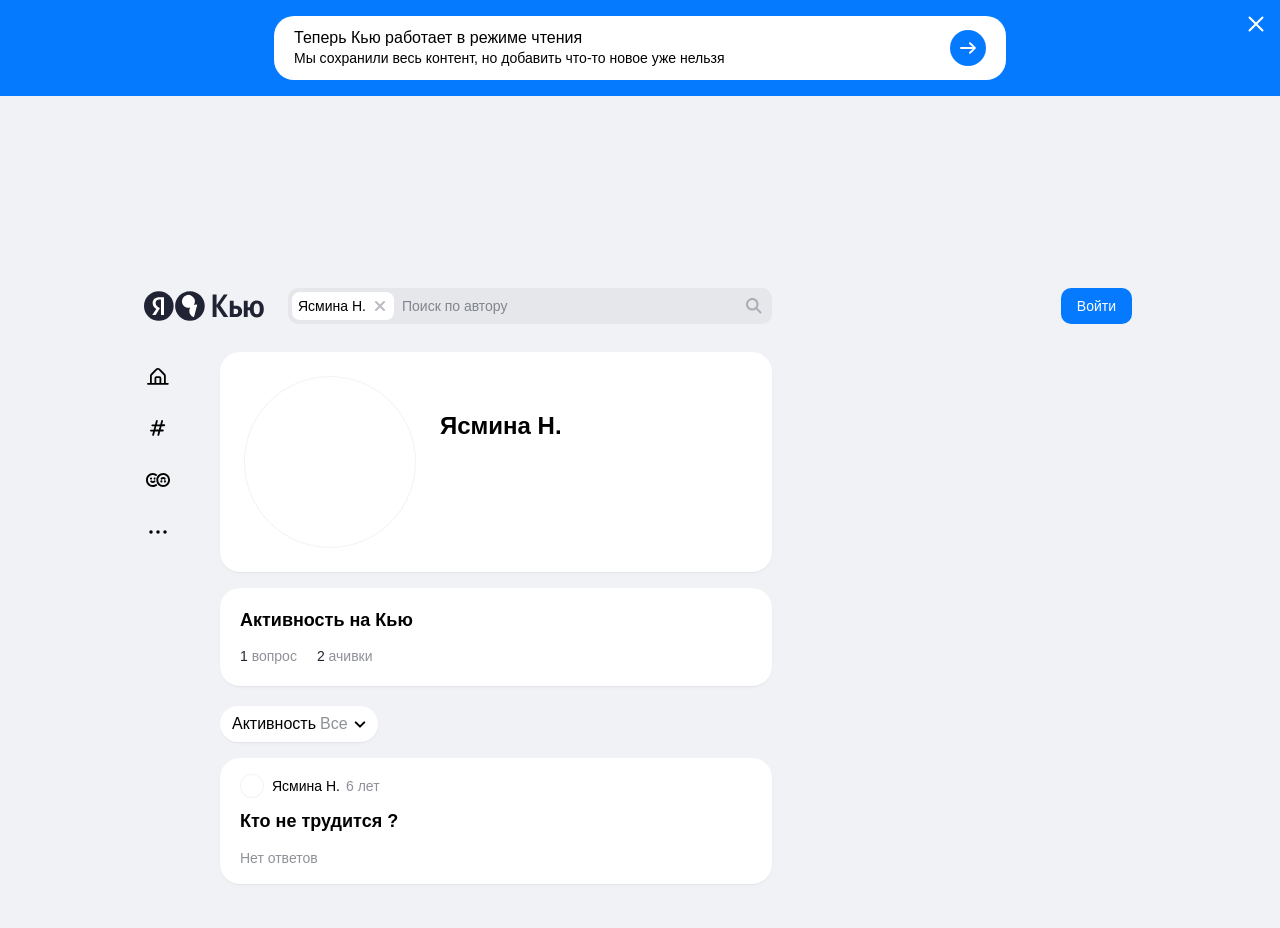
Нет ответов (279, 858)
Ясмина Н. (332, 306)
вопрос (268, 656)
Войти (1096, 306)
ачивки (345, 656)
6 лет (363, 786)
